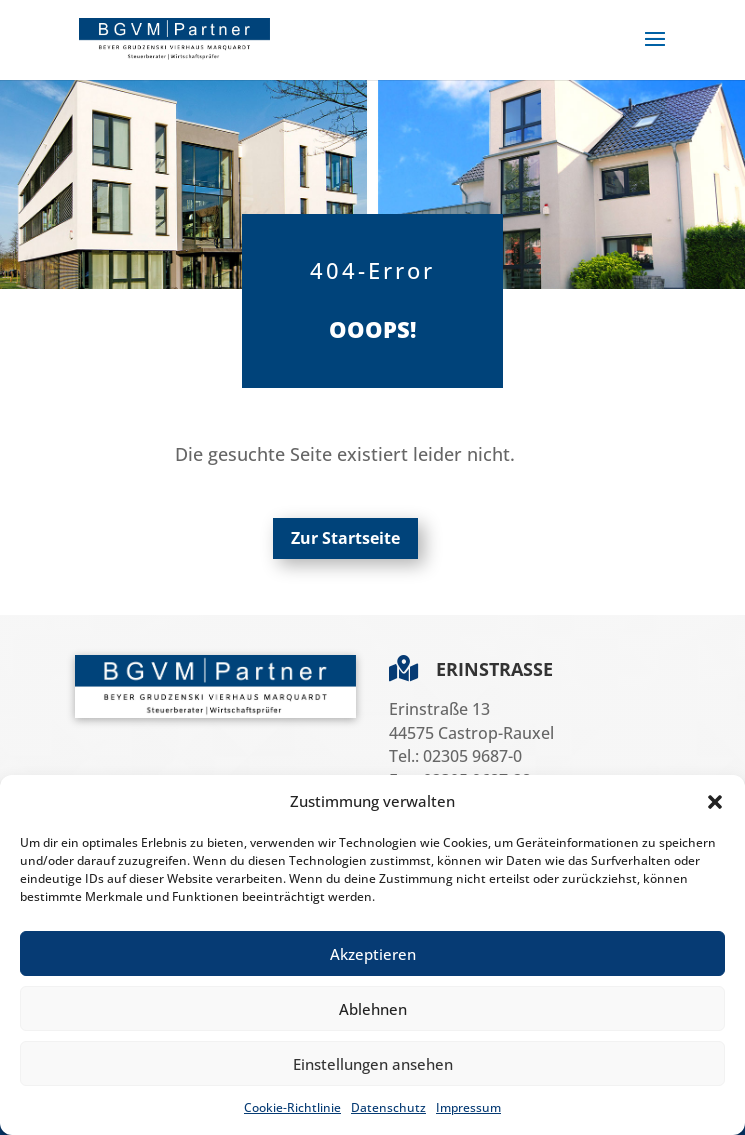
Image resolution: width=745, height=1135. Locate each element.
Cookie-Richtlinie (292, 1107)
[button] (715, 802)
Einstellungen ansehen (373, 1064)
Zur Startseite (345, 538)
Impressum (468, 1107)
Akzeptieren (373, 954)
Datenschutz (388, 1107)
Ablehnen (373, 1009)
